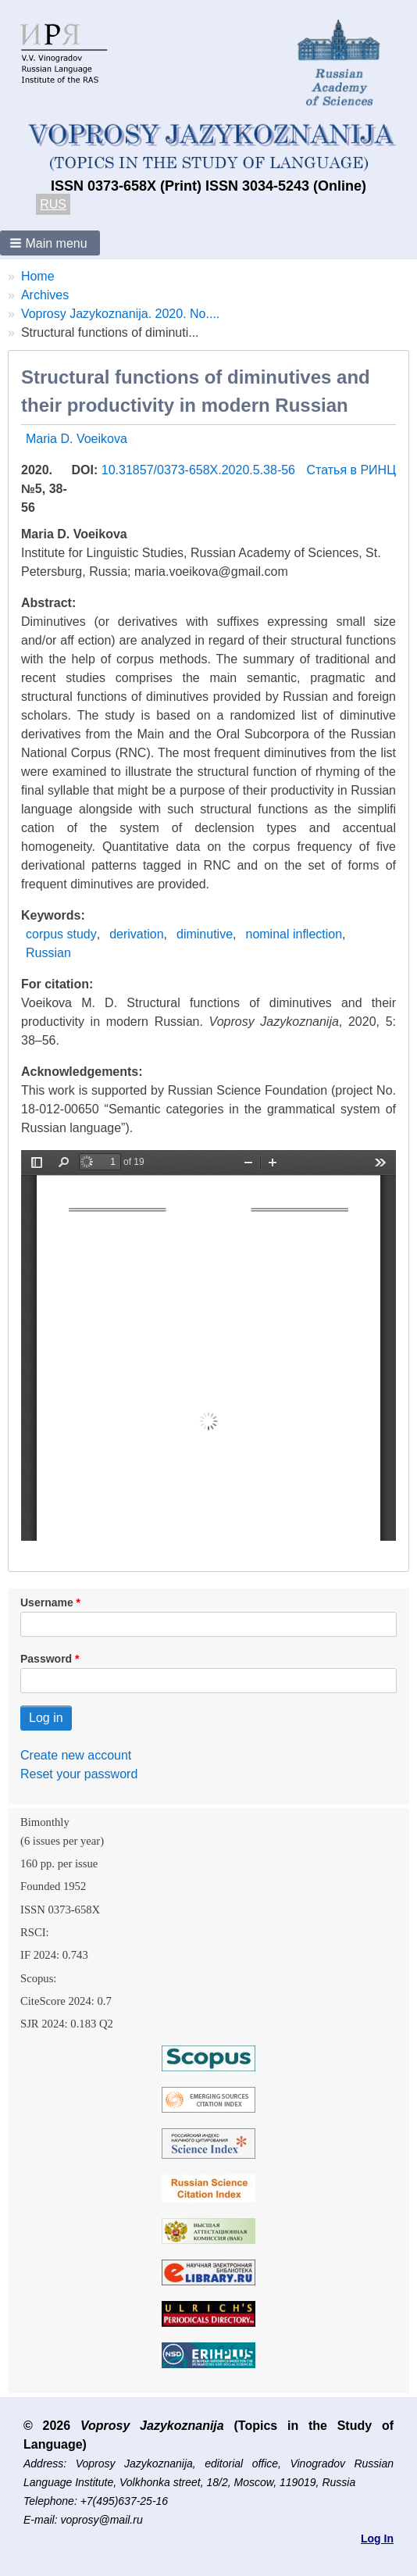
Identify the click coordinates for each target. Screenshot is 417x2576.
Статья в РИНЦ (351, 470)
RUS (53, 204)
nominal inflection (293, 934)
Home (38, 276)
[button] (50, 242)
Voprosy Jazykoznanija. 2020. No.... (120, 313)
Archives (45, 295)
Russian (48, 952)
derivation (136, 934)
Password (46, 1658)
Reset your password (78, 1774)
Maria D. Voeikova (76, 438)
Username (46, 1602)
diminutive (204, 934)
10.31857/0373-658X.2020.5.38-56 (200, 470)
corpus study (61, 934)
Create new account (75, 1755)
